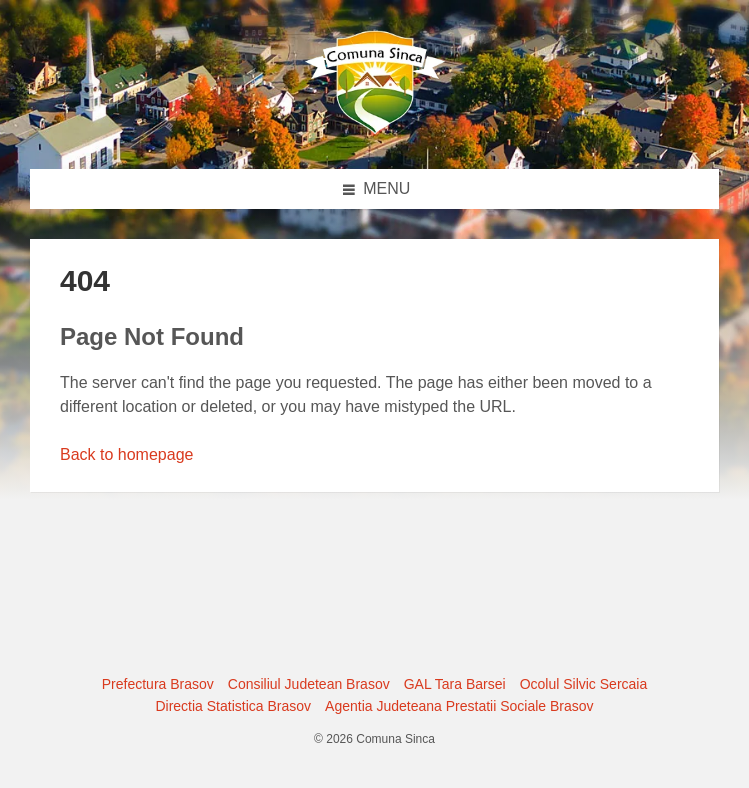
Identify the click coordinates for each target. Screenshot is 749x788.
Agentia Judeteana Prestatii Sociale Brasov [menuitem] (459, 706)
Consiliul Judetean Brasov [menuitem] (309, 684)
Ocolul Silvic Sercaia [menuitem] (584, 684)
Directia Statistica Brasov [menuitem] (233, 706)
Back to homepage (126, 454)
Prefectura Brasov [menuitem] (158, 684)
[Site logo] (375, 129)
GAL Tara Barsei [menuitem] (455, 684)
